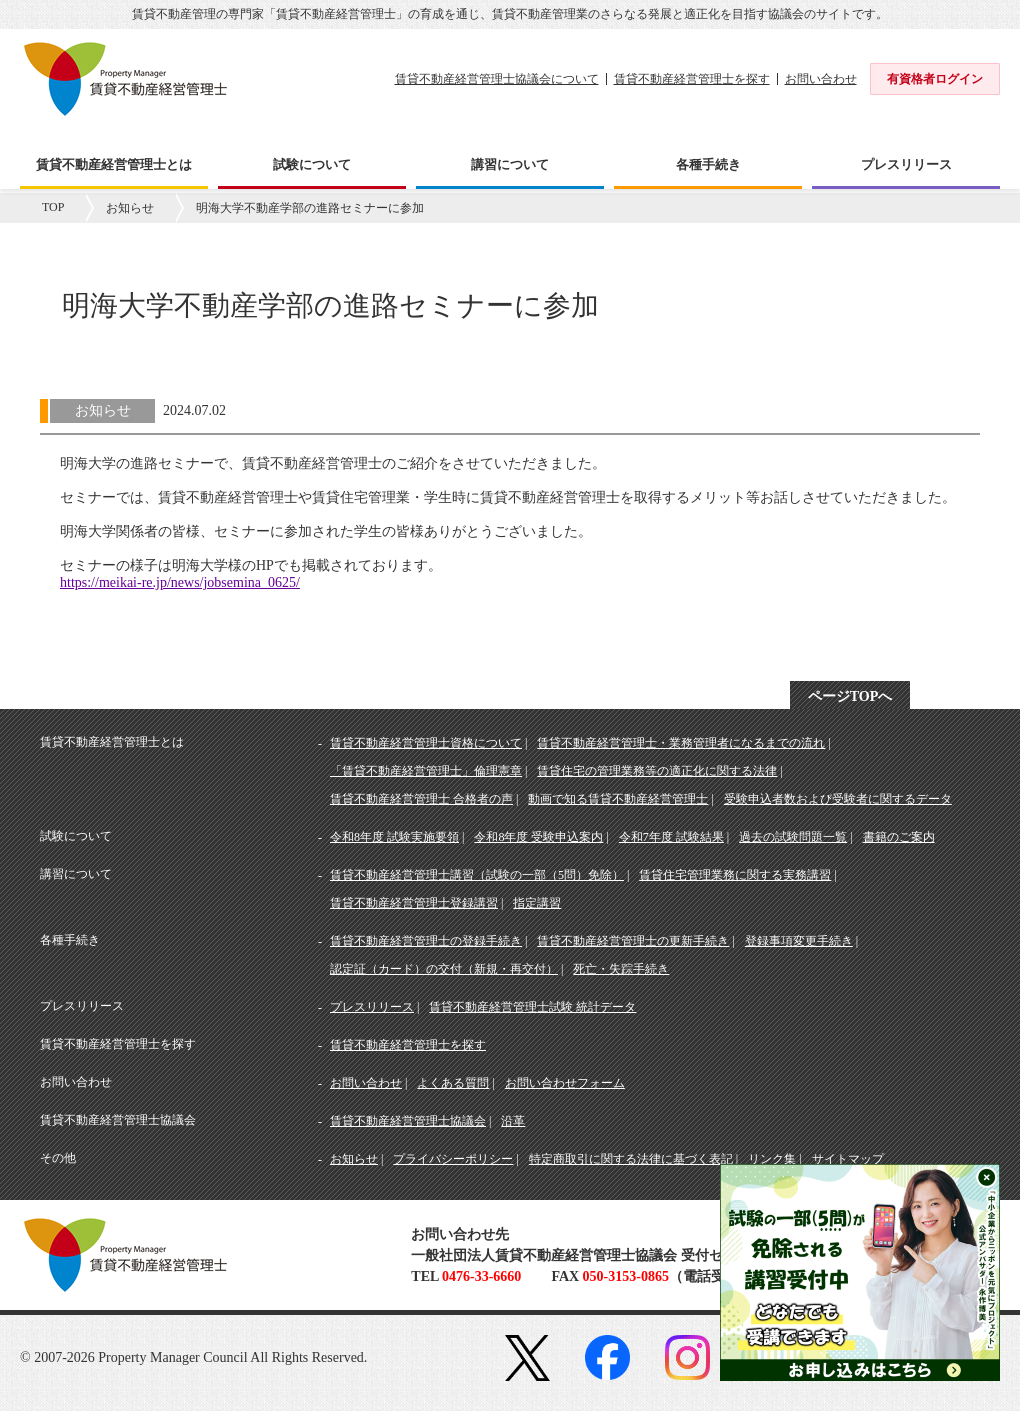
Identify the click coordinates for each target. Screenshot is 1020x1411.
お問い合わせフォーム (565, 1083)
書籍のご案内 (899, 837)
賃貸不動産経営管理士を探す (692, 79)
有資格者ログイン (935, 79)
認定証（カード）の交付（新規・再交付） (444, 969)
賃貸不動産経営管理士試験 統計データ (532, 1007)
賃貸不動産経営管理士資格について (426, 743)
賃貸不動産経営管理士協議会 (408, 1121)
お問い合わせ (821, 79)
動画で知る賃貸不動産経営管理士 (618, 799)
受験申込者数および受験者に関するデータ (838, 799)
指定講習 (537, 903)
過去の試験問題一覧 (793, 837)
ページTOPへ (850, 696)
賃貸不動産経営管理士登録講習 (414, 903)
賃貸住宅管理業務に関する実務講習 (735, 875)
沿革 (513, 1121)
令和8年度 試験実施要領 (394, 837)
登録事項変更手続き (799, 941)
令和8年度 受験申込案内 (538, 837)
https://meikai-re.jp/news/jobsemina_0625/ (180, 582)
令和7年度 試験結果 (671, 837)
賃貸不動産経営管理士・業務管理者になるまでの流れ (681, 743)
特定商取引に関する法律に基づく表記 (631, 1159)
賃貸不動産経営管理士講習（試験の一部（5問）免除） (477, 875)
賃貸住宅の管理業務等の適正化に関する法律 (657, 771)
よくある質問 (453, 1083)
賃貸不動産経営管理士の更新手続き (633, 941)
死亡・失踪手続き (621, 969)
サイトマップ (848, 1159)
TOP (53, 207)
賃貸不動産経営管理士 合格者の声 (421, 799)
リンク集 (772, 1159)
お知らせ (130, 208)
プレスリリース (372, 1007)
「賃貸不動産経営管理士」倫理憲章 (426, 771)
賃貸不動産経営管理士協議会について (497, 79)
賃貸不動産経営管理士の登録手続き (426, 941)
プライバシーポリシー (453, 1159)
